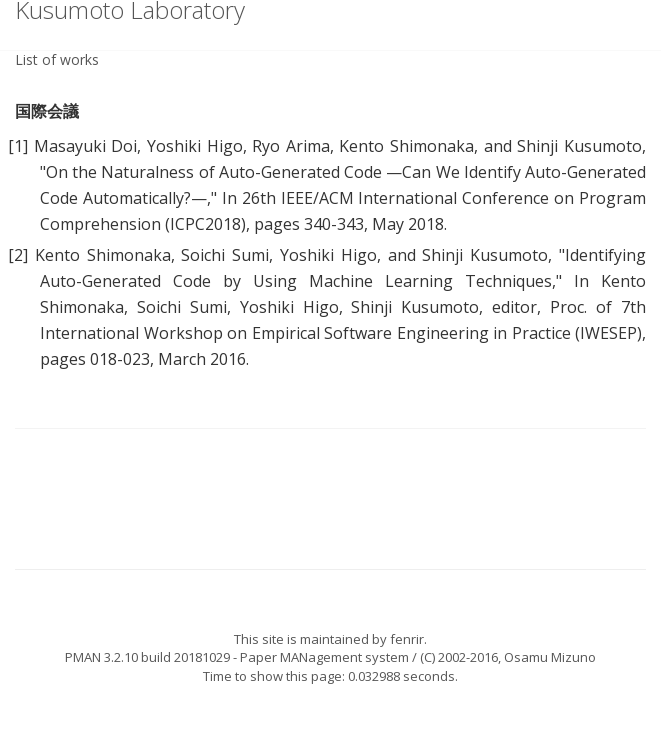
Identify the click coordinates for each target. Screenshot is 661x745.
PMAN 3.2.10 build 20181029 (147, 657)
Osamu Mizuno (550, 657)
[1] (18, 146)
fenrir (407, 639)
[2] (18, 255)
